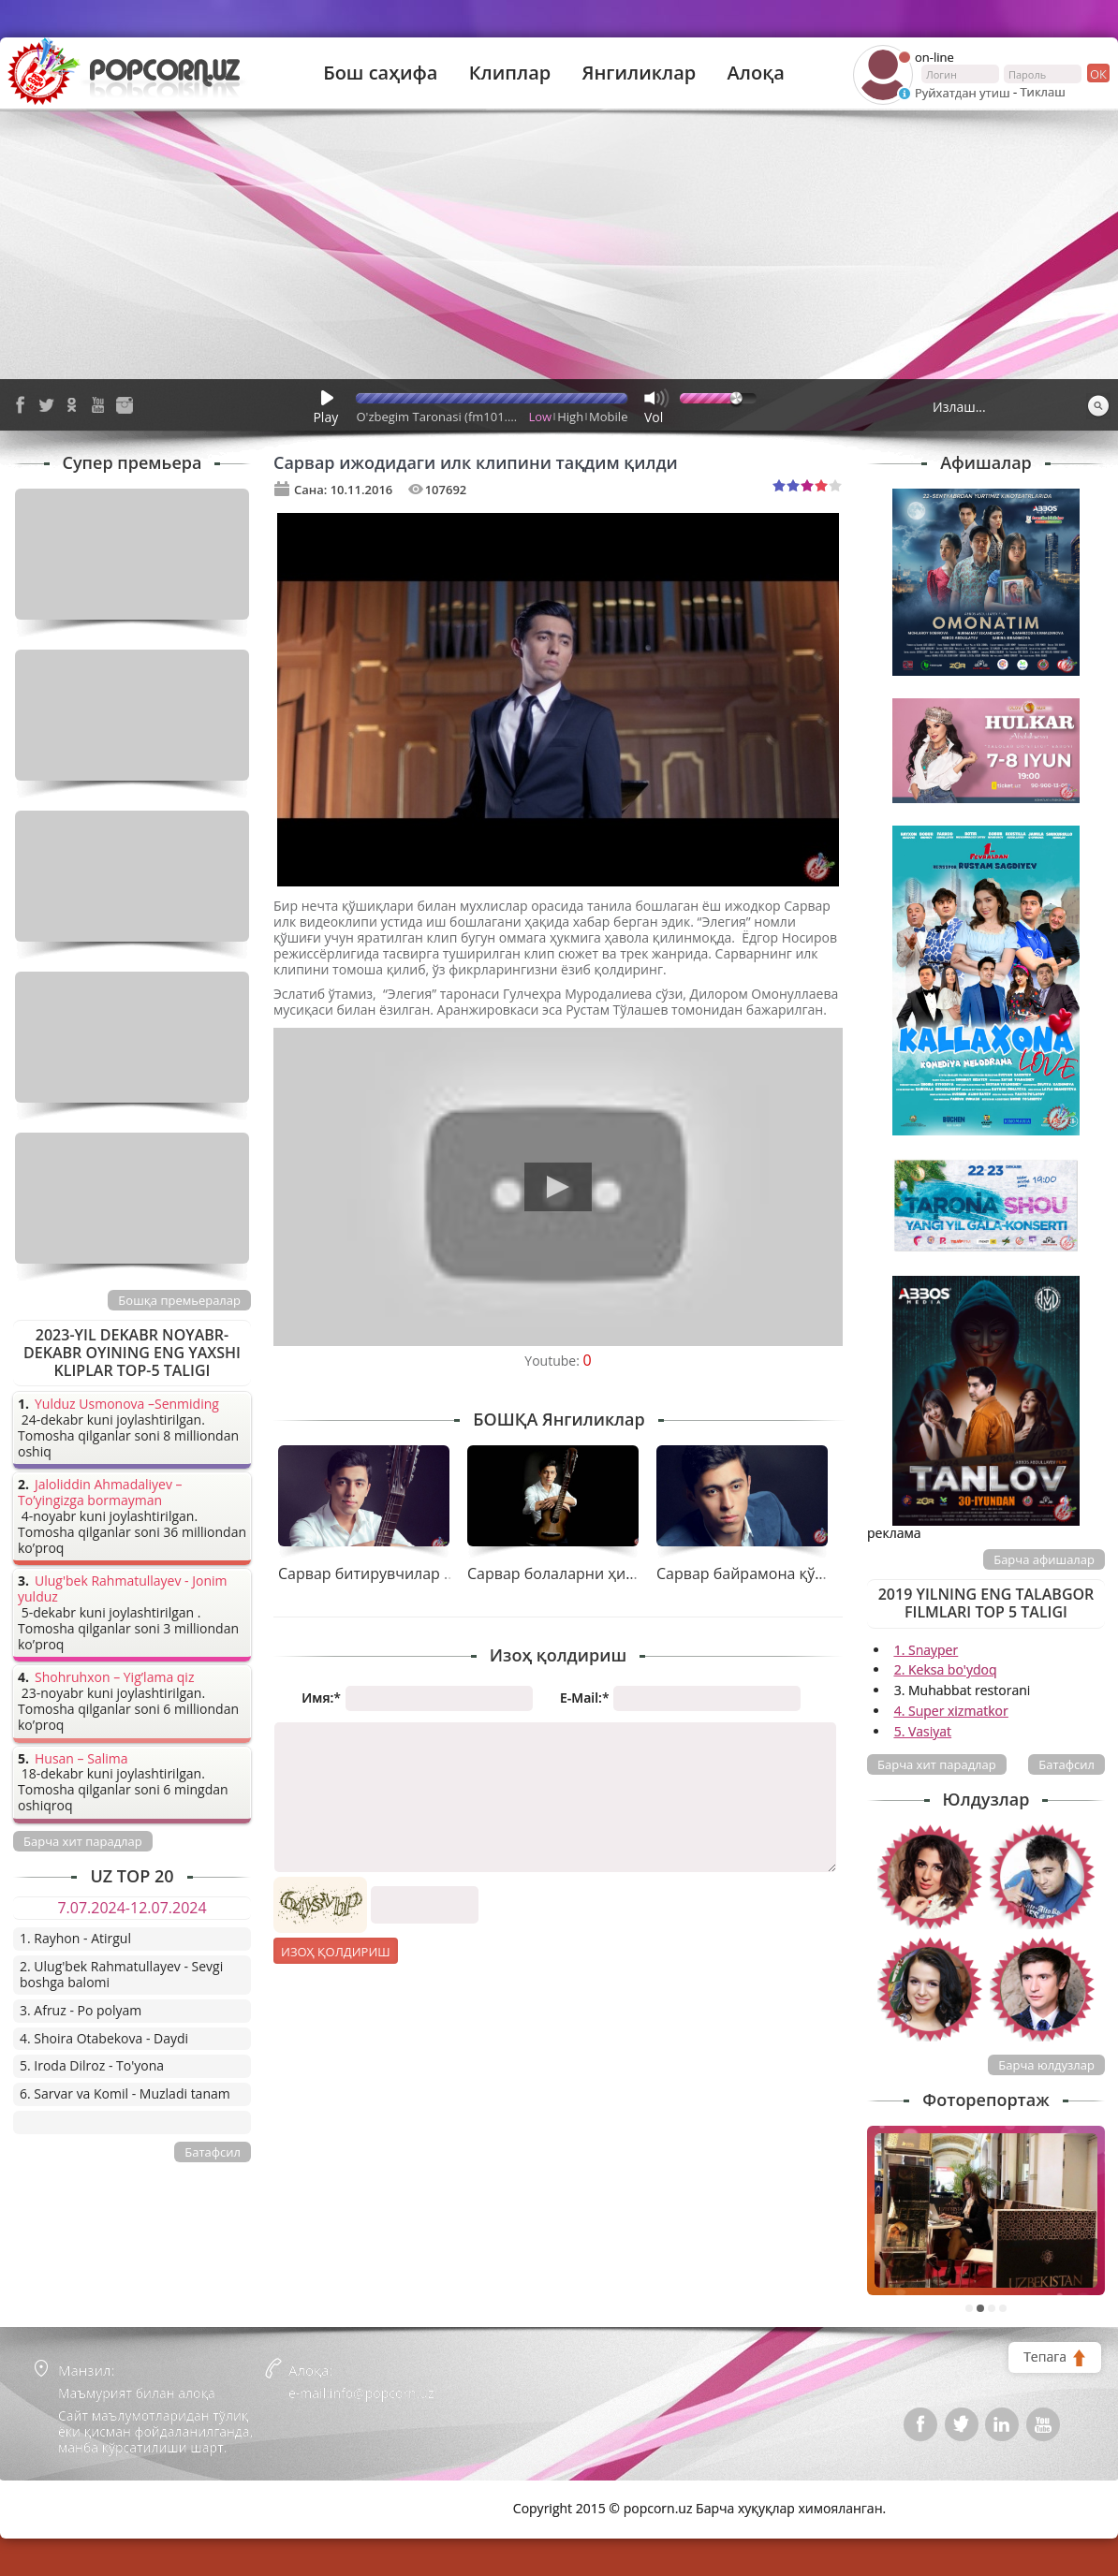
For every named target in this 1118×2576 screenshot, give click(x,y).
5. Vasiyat (922, 1731)
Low (540, 416)
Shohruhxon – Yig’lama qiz (114, 1678)
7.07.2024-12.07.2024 (131, 1907)
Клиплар (510, 73)
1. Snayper (926, 1650)
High (570, 416)
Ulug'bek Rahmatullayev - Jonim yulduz (123, 1589)
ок (1097, 73)
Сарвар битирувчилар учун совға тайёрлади (440, 1573)
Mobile (608, 416)
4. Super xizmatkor (951, 1711)
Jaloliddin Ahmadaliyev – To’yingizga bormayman (100, 1493)
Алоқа (756, 73)
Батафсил (1066, 1764)
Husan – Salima (81, 1759)
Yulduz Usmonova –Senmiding (127, 1404)
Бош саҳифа (380, 73)
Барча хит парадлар (936, 1764)
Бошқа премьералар (179, 1300)
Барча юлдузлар (1046, 2064)
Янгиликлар (638, 73)
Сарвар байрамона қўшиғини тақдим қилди (817, 1573)
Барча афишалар (1044, 1559)
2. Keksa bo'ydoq (945, 1669)
